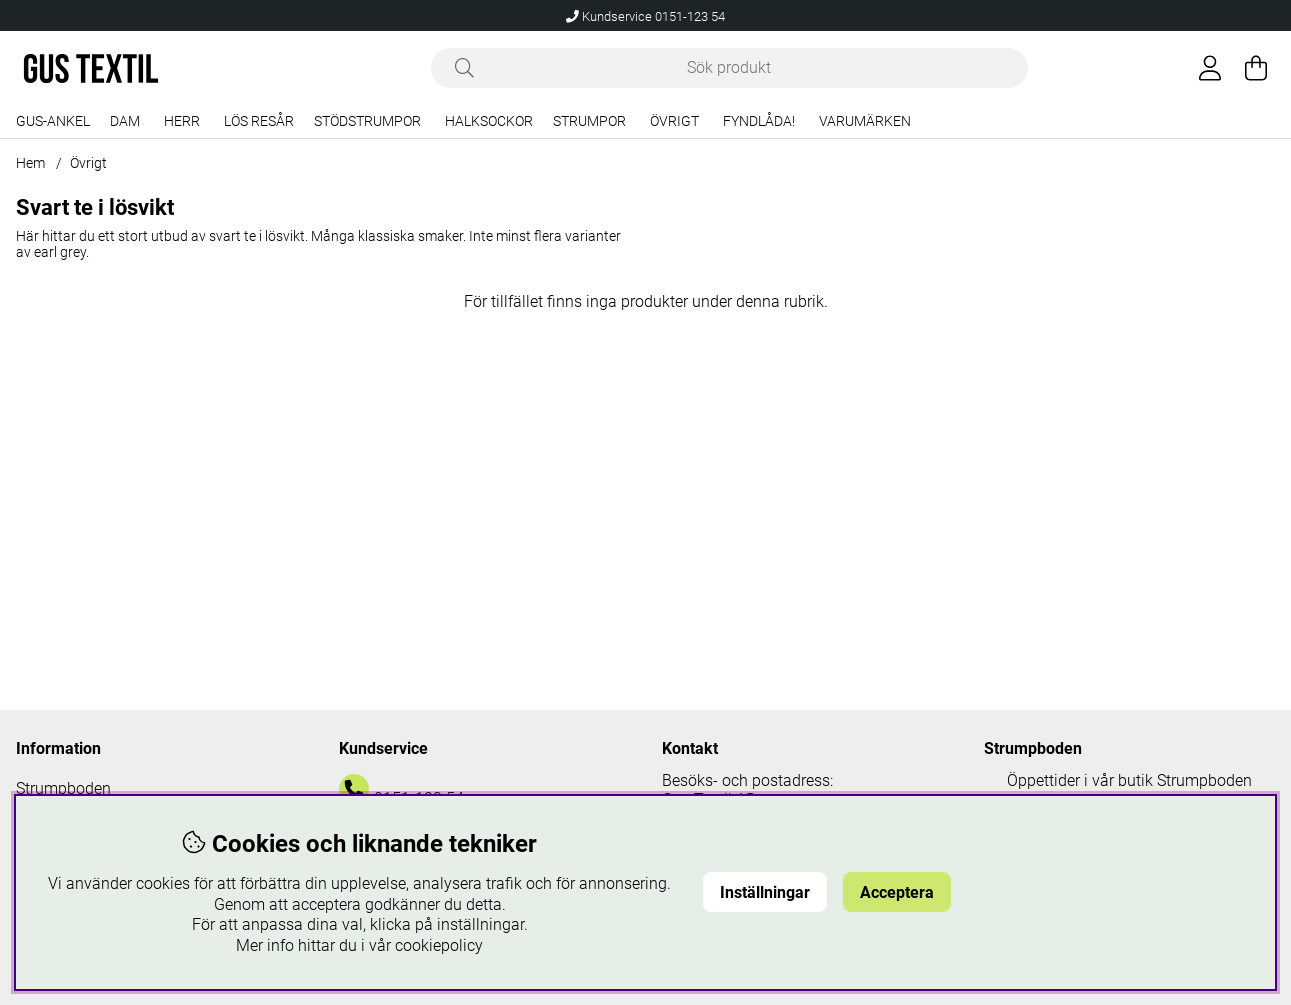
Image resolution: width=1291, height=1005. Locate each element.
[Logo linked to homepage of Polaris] (91, 68)
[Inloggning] (1210, 68)
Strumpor (589, 121)
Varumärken (865, 121)
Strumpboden (63, 788)
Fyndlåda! (759, 121)
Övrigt (674, 121)
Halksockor (489, 121)
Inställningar (765, 892)
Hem (30, 163)
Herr (182, 121)
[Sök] (730, 68)
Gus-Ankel (53, 121)
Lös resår (259, 121)
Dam (125, 121)
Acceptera (897, 892)
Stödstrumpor (367, 121)
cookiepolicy (439, 945)
